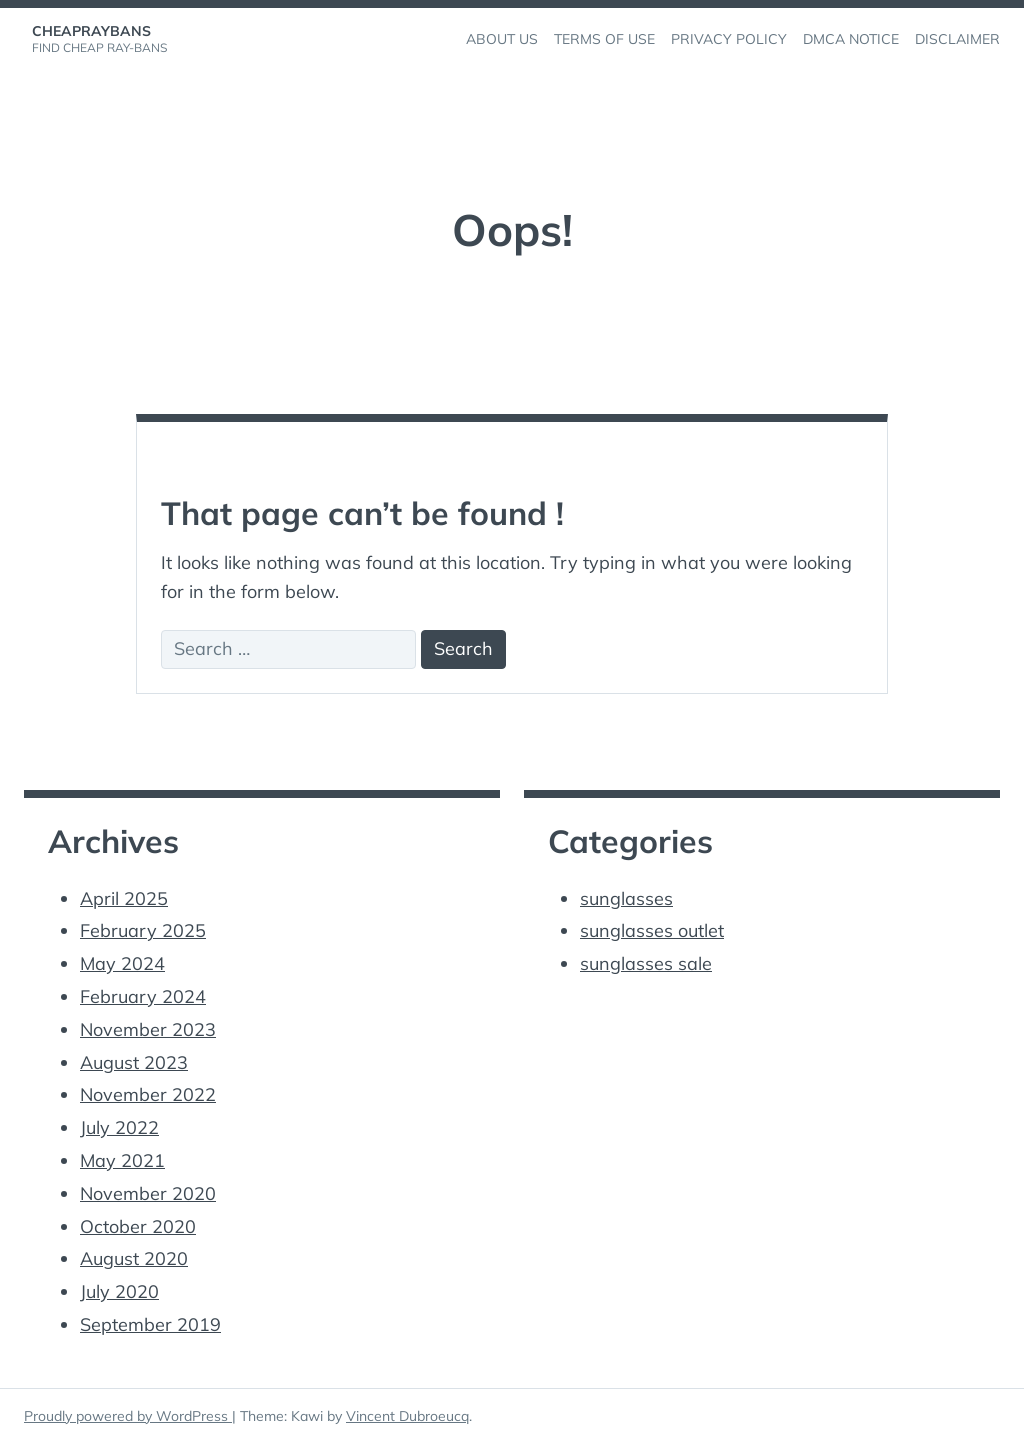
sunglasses (626, 898)
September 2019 (150, 1324)
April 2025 (124, 898)
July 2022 (119, 1127)
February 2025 (143, 930)
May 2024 (122, 963)
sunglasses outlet (652, 930)
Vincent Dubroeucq (407, 1416)
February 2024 (143, 996)
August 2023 (134, 1062)
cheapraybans (91, 31)
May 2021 (122, 1160)
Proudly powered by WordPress (128, 1416)
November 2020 (148, 1193)
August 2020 (134, 1258)
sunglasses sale (646, 963)
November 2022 (148, 1094)
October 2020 (138, 1226)
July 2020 (119, 1291)
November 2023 (148, 1029)
